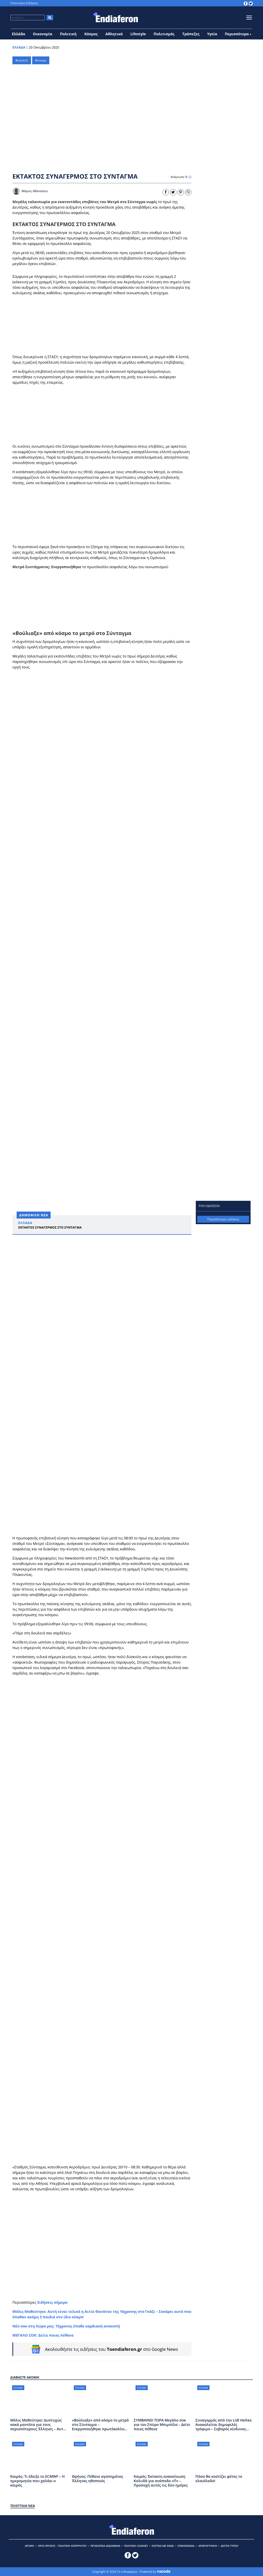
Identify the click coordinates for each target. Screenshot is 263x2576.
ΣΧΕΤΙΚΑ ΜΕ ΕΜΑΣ (163, 2546)
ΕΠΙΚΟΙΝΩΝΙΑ (186, 2546)
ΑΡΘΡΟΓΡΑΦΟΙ (207, 2546)
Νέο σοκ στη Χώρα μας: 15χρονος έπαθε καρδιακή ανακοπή (66, 2326)
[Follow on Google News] (102, 2349)
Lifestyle (138, 33)
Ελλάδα (18, 33)
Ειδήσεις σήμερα (52, 2302)
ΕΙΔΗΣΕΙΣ (23, 60)
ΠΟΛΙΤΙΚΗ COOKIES (136, 2546)
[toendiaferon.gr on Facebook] (246, 3)
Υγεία (212, 33)
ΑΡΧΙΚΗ (29, 2546)
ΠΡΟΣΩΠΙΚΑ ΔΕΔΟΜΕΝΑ (105, 2546)
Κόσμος (91, 33)
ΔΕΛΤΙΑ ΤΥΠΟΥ (229, 2546)
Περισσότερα (237, 33)
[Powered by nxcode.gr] (164, 2572)
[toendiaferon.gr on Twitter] (251, 3)
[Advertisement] (101, 324)
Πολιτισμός (164, 33)
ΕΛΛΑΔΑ (41, 60)
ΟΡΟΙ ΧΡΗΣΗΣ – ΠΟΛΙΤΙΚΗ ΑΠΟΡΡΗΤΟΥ (62, 2546)
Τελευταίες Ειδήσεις (24, 3)
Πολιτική (68, 33)
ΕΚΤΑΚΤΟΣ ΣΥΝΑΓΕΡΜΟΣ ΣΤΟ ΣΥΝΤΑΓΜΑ (50, 1227)
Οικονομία (42, 33)
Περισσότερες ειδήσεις (223, 1219)
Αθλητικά (114, 33)
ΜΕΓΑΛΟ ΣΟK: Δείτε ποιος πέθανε (43, 2335)
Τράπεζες (190, 33)
